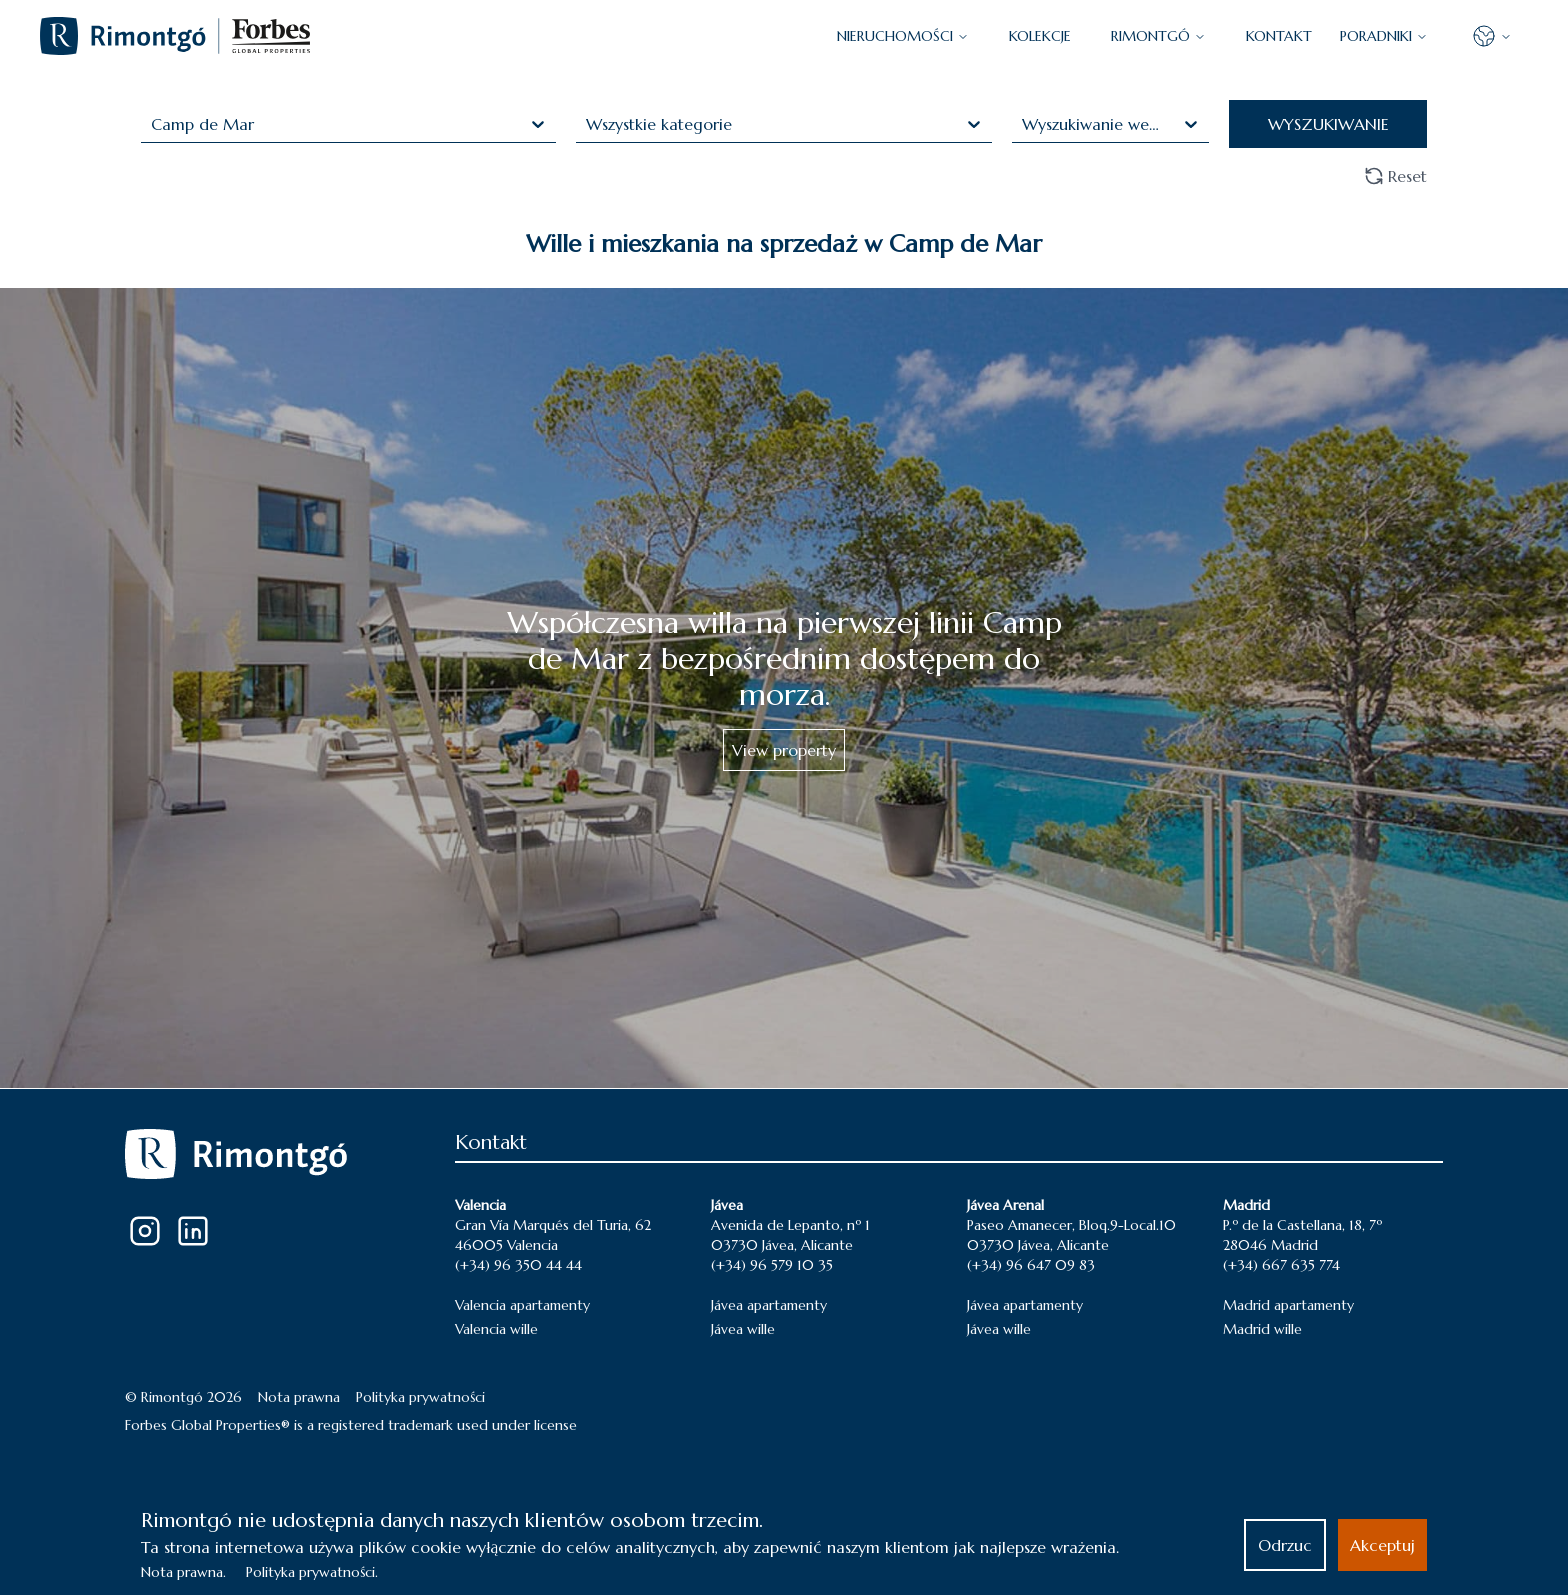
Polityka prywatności (420, 1397)
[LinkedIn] (193, 1231)
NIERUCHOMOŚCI (903, 36)
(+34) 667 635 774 (1281, 1265)
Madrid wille (1262, 1329)
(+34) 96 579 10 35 (772, 1265)
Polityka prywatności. (312, 1572)
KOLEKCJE (1040, 36)
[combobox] (153, 124)
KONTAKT (1279, 36)
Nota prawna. (183, 1572)
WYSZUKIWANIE (1328, 124)
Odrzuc (1285, 1545)
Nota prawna (299, 1397)
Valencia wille (496, 1329)
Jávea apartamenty (769, 1305)
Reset (1395, 176)
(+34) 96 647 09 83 (1031, 1265)
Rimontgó (1158, 36)
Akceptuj (1382, 1545)
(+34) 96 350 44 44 (518, 1265)
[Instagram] (145, 1231)
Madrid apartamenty (1288, 1305)
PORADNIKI (1384, 36)
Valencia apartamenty (522, 1305)
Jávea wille (743, 1329)
